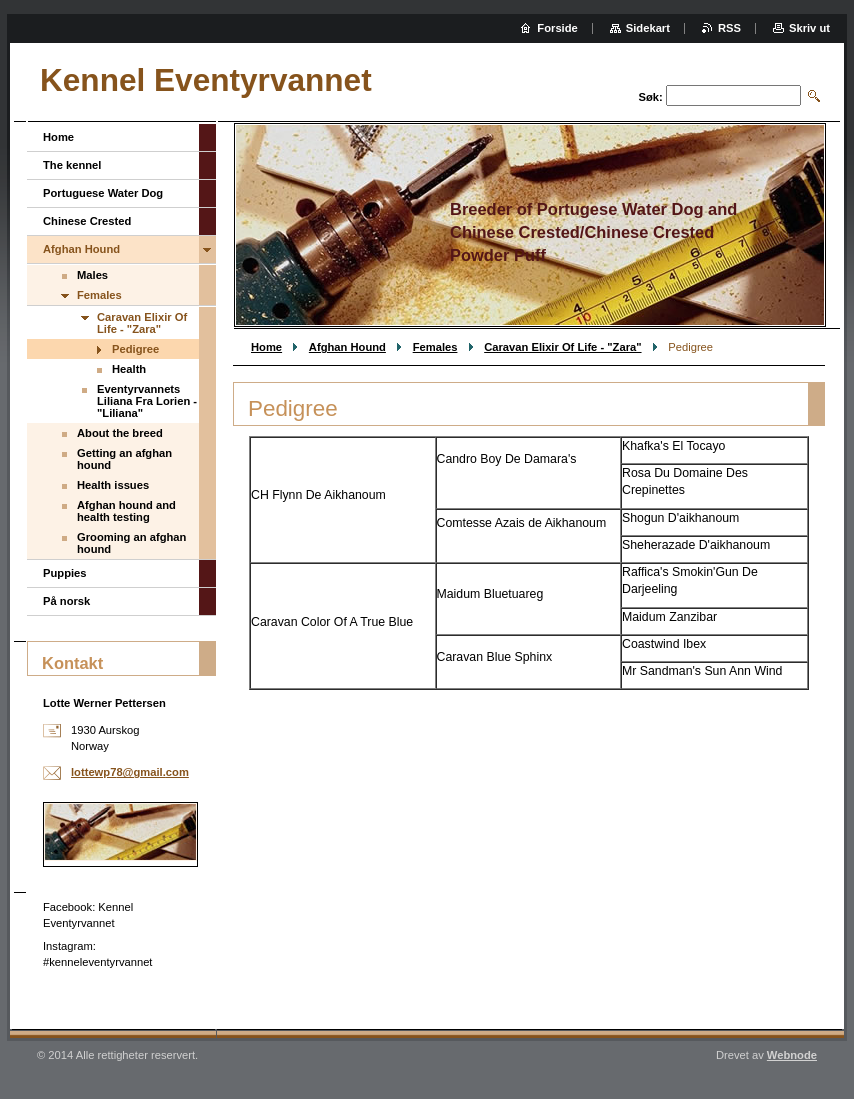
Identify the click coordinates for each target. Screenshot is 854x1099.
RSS (729, 28)
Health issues (113, 485)
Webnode (792, 1055)
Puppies (65, 573)
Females (435, 347)
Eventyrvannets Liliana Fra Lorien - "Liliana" (147, 401)
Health (129, 369)
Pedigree (135, 349)
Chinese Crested (87, 221)
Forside (557, 28)
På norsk (66, 601)
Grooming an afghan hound (131, 543)
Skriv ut (809, 28)
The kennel (72, 165)
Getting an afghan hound (124, 459)
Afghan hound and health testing (126, 511)
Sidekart (648, 28)
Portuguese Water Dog (103, 193)
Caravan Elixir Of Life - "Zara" (562, 347)
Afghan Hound (347, 347)
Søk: (651, 97)
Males (92, 275)
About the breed (120, 433)
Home (266, 347)
